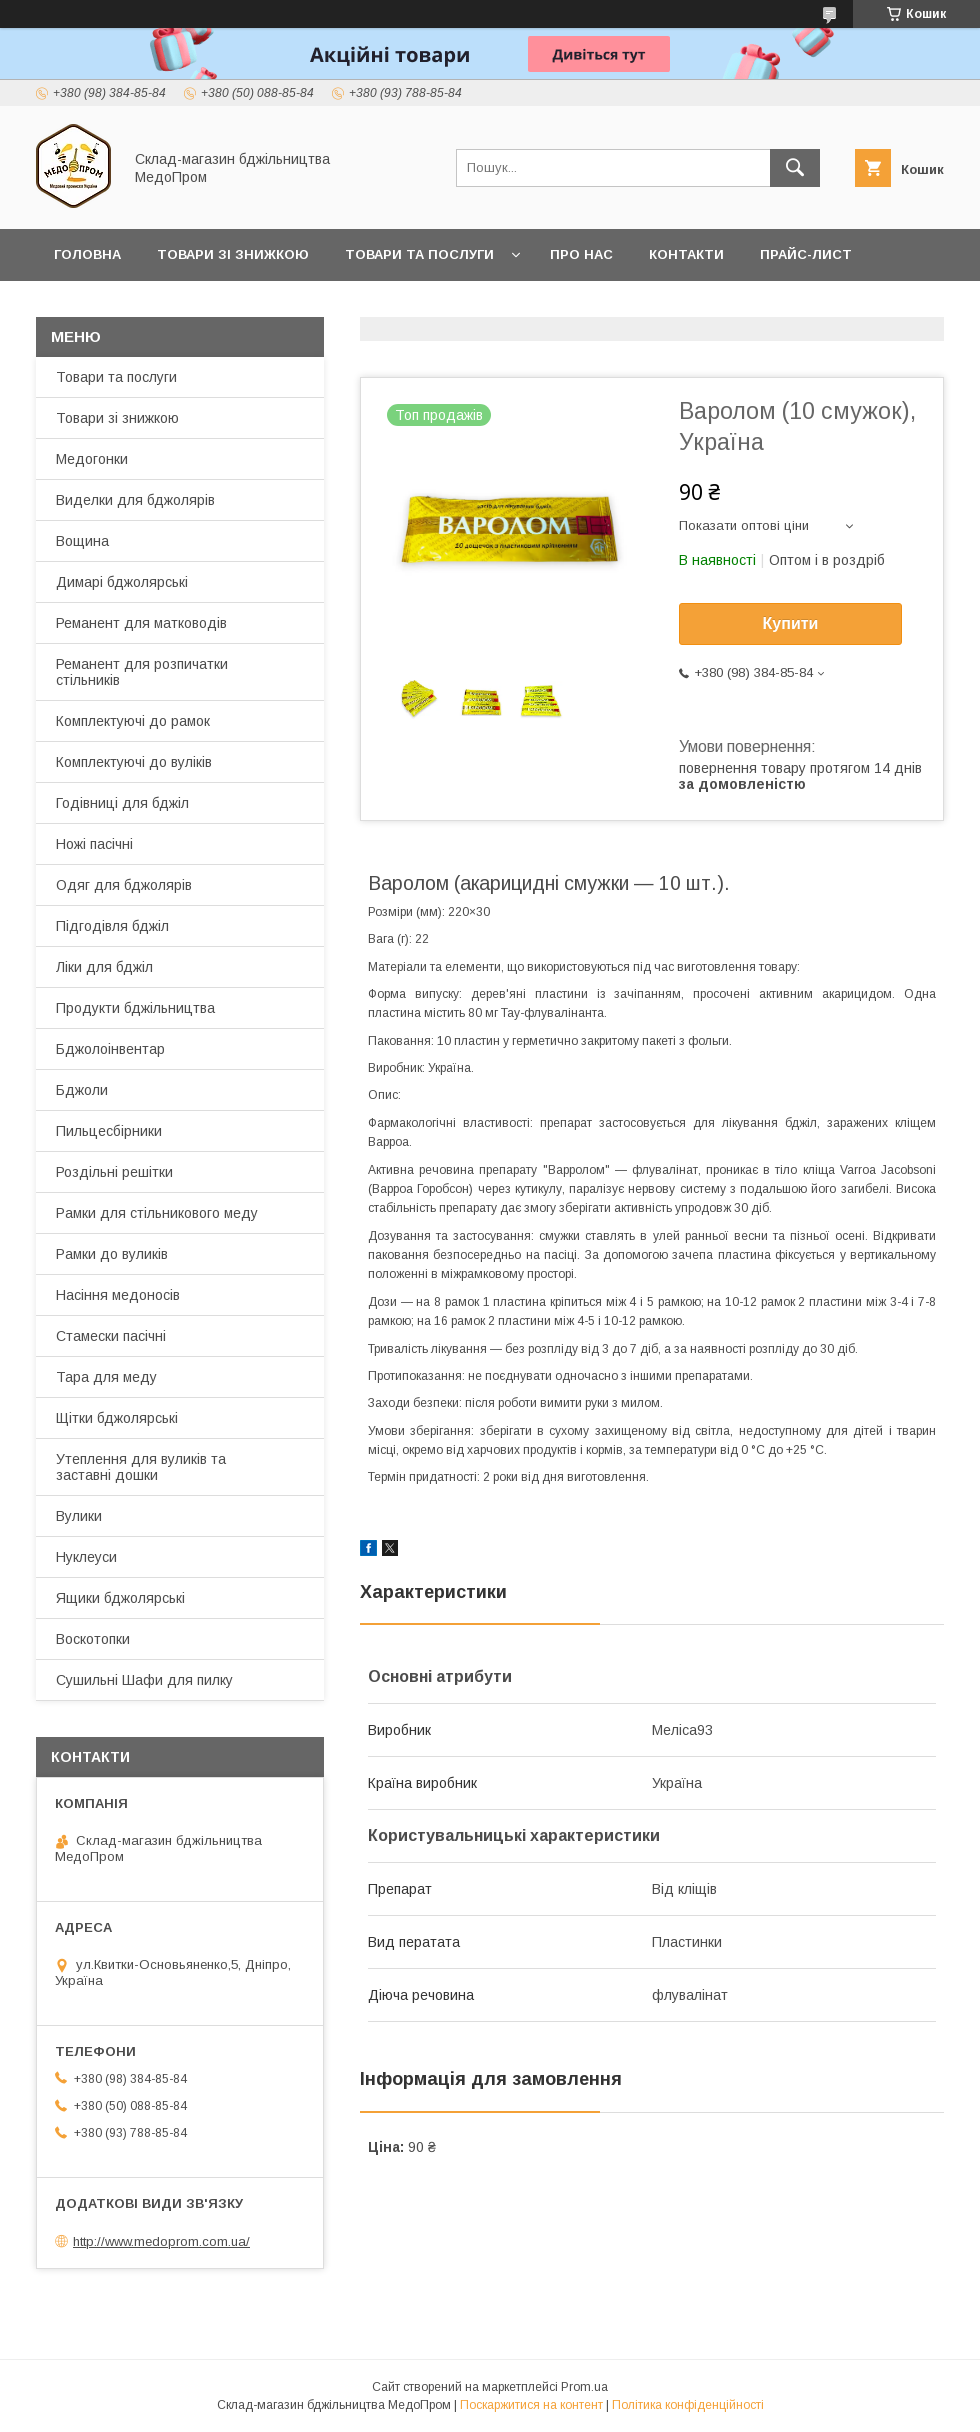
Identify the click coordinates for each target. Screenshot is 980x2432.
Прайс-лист (806, 254)
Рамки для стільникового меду (157, 1213)
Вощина (82, 541)
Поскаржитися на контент (531, 2405)
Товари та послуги (419, 254)
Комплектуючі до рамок (133, 721)
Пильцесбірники (109, 1131)
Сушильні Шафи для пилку (144, 1680)
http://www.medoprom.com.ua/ (161, 2241)
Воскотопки (93, 1639)
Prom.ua (584, 2387)
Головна (87, 254)
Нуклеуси (86, 1557)
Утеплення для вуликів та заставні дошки (141, 1467)
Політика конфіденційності (688, 2405)
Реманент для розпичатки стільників (142, 672)
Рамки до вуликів (112, 1254)
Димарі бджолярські (122, 582)
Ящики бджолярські (120, 1598)
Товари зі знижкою (233, 254)
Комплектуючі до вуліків (134, 762)
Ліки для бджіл (104, 967)
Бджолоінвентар (110, 1049)
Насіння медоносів (118, 1295)
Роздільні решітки (114, 1172)
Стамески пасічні (111, 1336)
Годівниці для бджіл (122, 803)
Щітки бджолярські (117, 1418)
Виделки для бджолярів (135, 500)
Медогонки (92, 459)
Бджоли (82, 1090)
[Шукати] (795, 168)
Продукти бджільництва (135, 1008)
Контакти (686, 254)
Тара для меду (106, 1377)
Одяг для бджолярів (124, 885)
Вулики (79, 1516)
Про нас (581, 254)
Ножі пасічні (94, 844)
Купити (791, 623)
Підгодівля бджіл (112, 926)
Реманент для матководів (141, 623)
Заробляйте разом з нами (157, 306)
